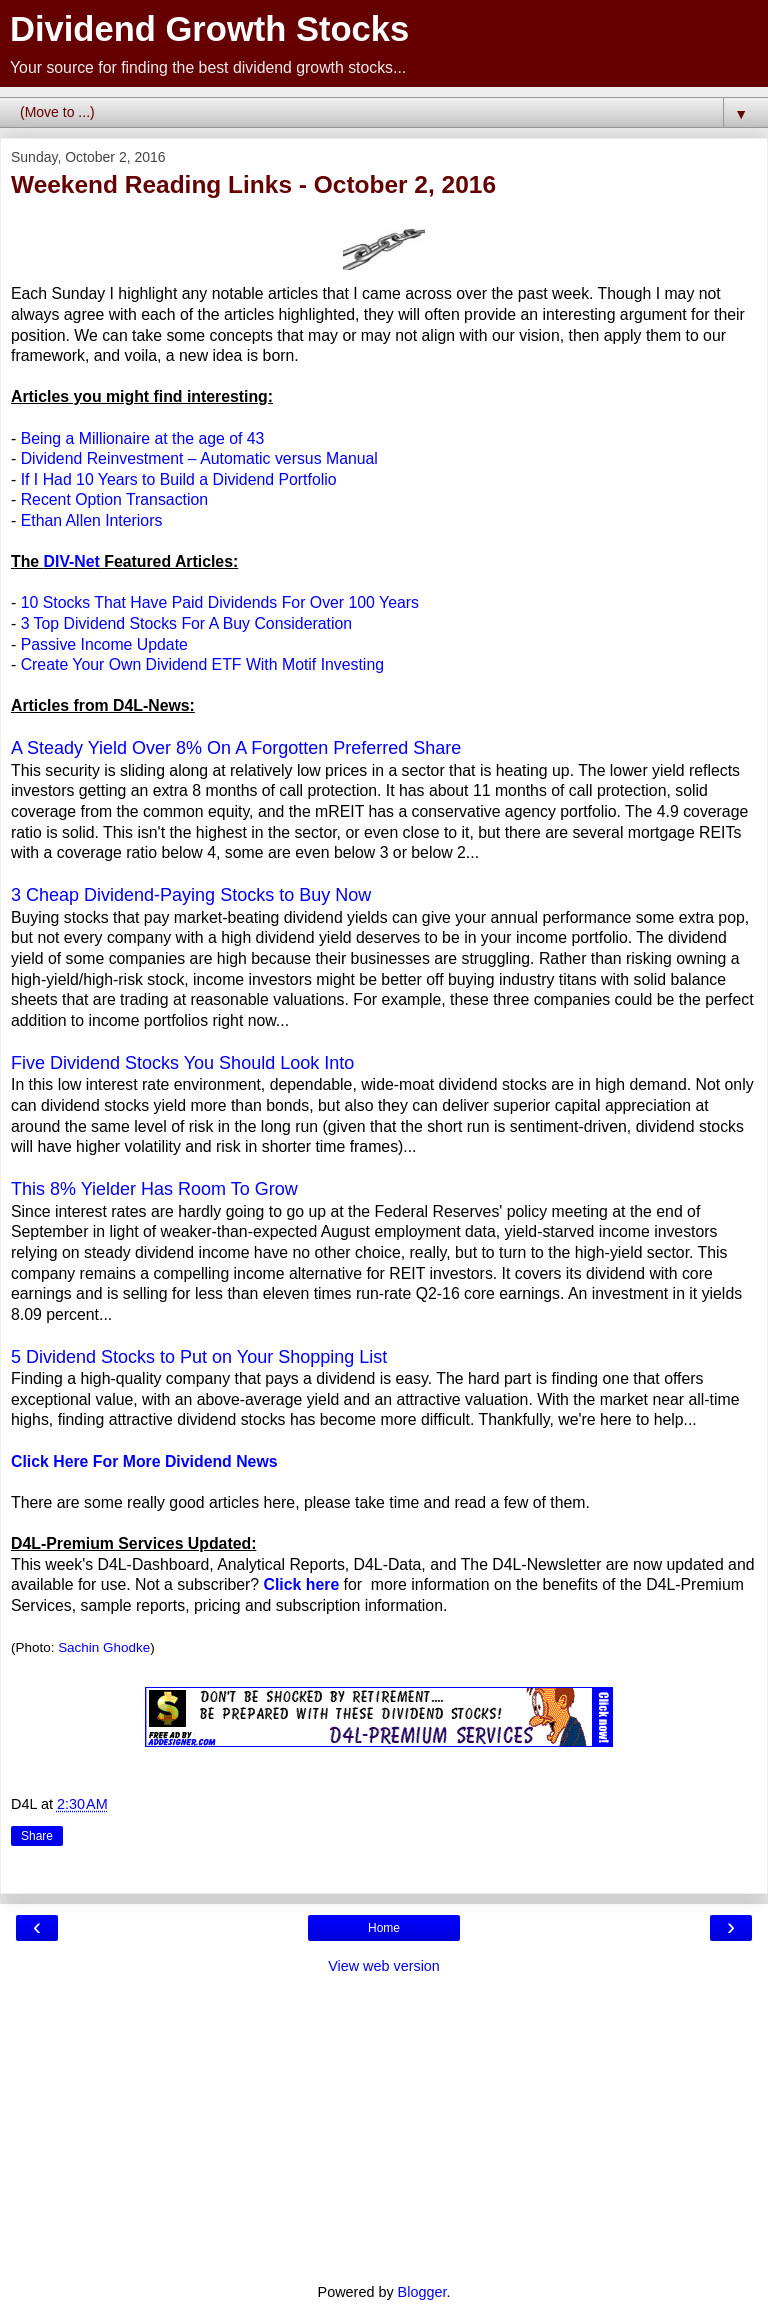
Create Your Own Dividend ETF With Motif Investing (202, 664)
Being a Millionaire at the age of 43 (143, 438)
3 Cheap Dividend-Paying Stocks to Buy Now (191, 895)
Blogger (422, 2292)
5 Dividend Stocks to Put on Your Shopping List (199, 1357)
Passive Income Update (104, 644)
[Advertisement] (384, 2127)
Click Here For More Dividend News (144, 1461)
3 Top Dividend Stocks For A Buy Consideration (186, 623)
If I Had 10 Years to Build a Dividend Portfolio (179, 479)
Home (384, 1928)
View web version (384, 1966)
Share (37, 1836)
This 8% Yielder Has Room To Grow (154, 1189)
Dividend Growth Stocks (209, 29)
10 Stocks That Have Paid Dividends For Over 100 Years (220, 602)
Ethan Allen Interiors (92, 520)
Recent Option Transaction (114, 499)
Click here (302, 1584)
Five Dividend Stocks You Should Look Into (182, 1063)
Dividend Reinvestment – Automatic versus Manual (199, 458)
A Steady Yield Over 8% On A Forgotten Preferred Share (236, 748)
